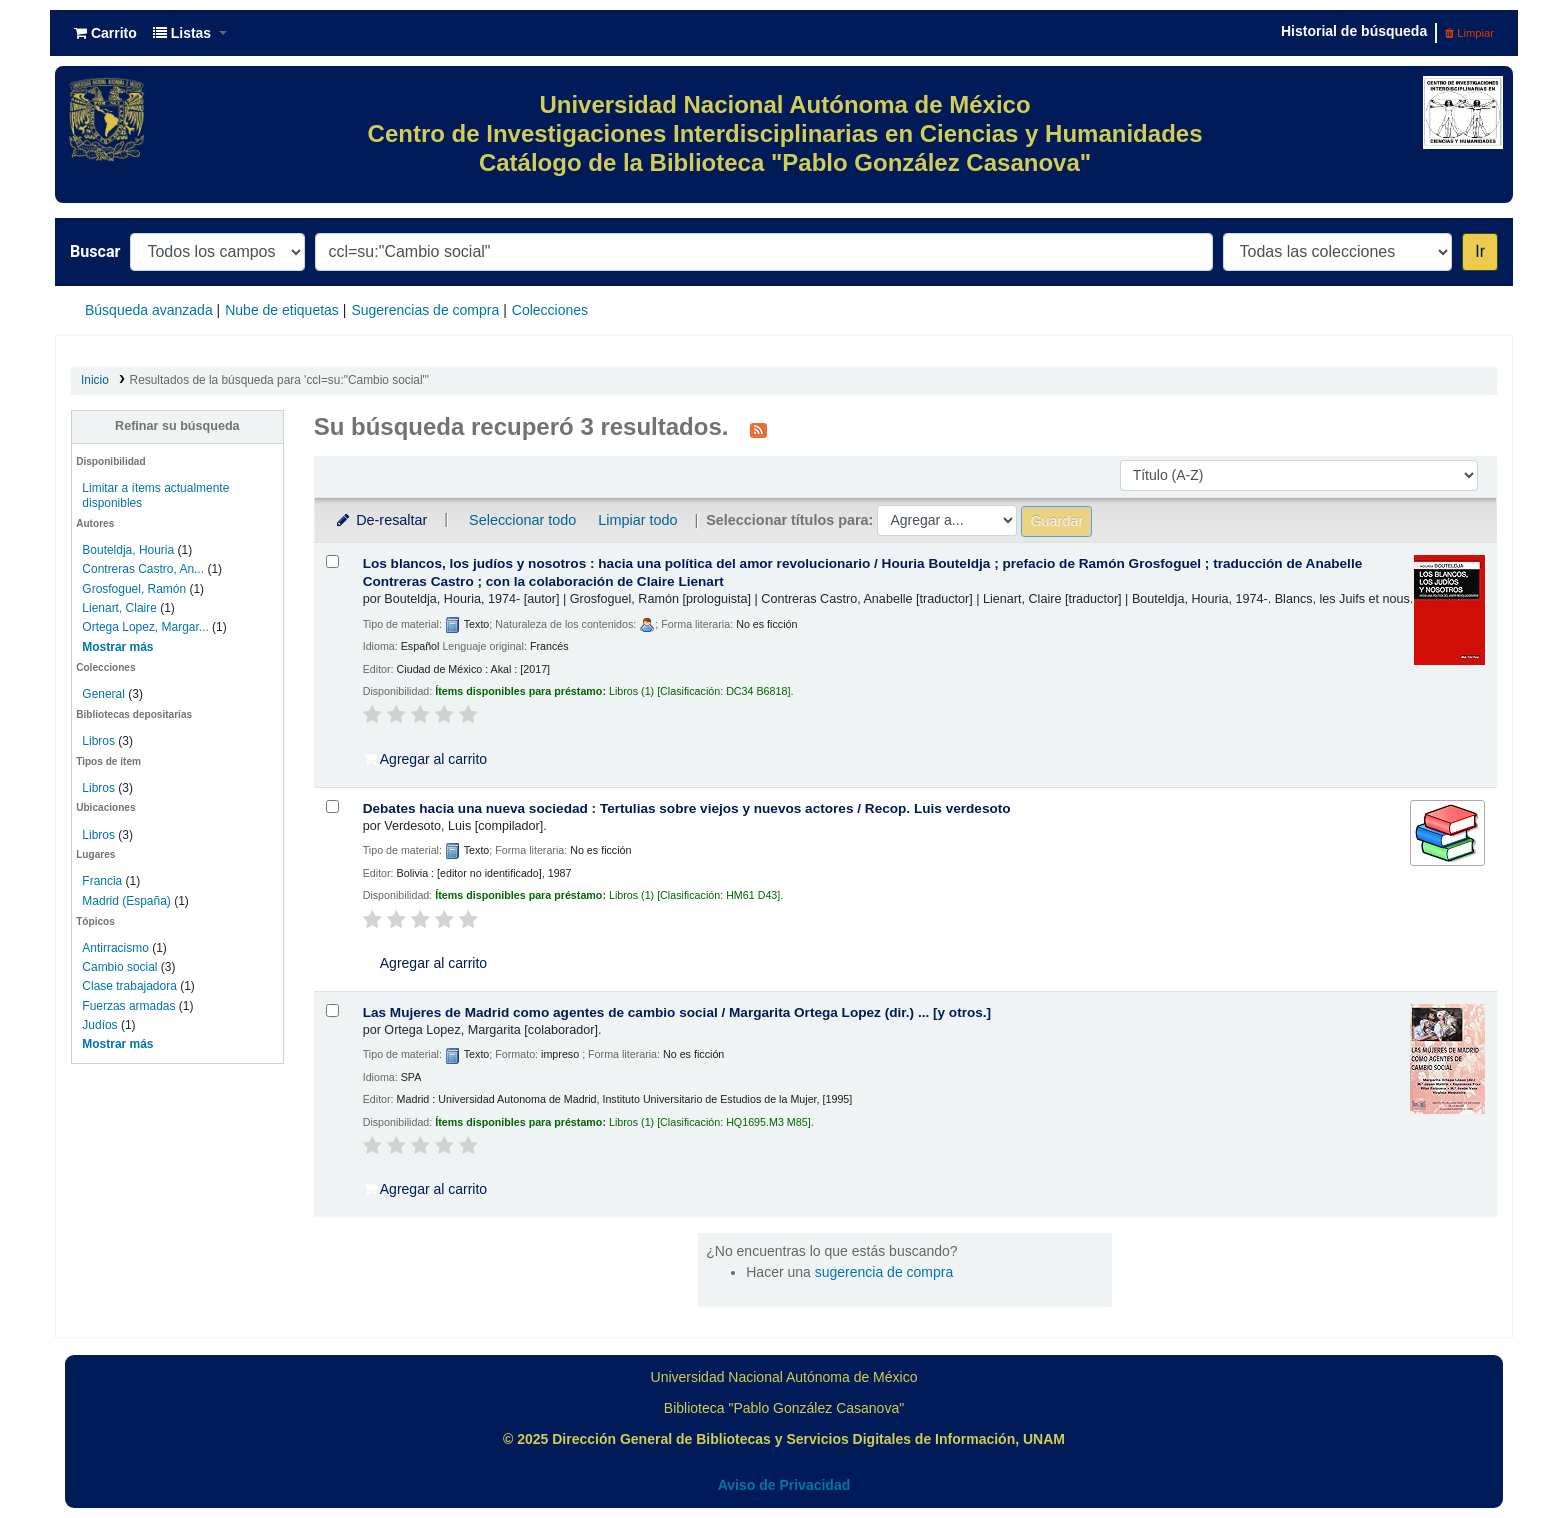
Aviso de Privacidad (784, 1485)
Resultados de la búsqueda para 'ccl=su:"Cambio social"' (280, 380)
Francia (102, 881)
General (105, 694)
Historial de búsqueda (1354, 31)
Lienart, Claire (119, 608)
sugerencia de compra (884, 1272)
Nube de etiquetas (282, 310)
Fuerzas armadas (128, 1006)
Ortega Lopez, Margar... (145, 627)
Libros (98, 741)
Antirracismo (115, 948)
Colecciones (550, 310)
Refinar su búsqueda (177, 426)
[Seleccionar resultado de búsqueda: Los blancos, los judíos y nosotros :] (332, 561)
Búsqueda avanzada (149, 310)
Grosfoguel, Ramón (134, 589)
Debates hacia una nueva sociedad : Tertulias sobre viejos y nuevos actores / (687, 808)
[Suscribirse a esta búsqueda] (758, 429)
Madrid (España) (126, 901)
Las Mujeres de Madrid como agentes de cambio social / (677, 1012)
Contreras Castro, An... (143, 569)
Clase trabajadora (129, 986)
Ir (1480, 251)
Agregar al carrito (426, 759)
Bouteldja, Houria (128, 550)
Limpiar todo (637, 520)
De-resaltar (381, 520)
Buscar (95, 251)
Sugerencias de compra (425, 310)
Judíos (99, 1025)
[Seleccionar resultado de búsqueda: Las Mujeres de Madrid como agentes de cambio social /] (332, 1010)
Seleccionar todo (522, 520)
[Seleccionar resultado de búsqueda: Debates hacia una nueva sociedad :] (332, 806)
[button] (105, 33)
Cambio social (119, 967)
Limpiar (1469, 33)
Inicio (95, 380)
